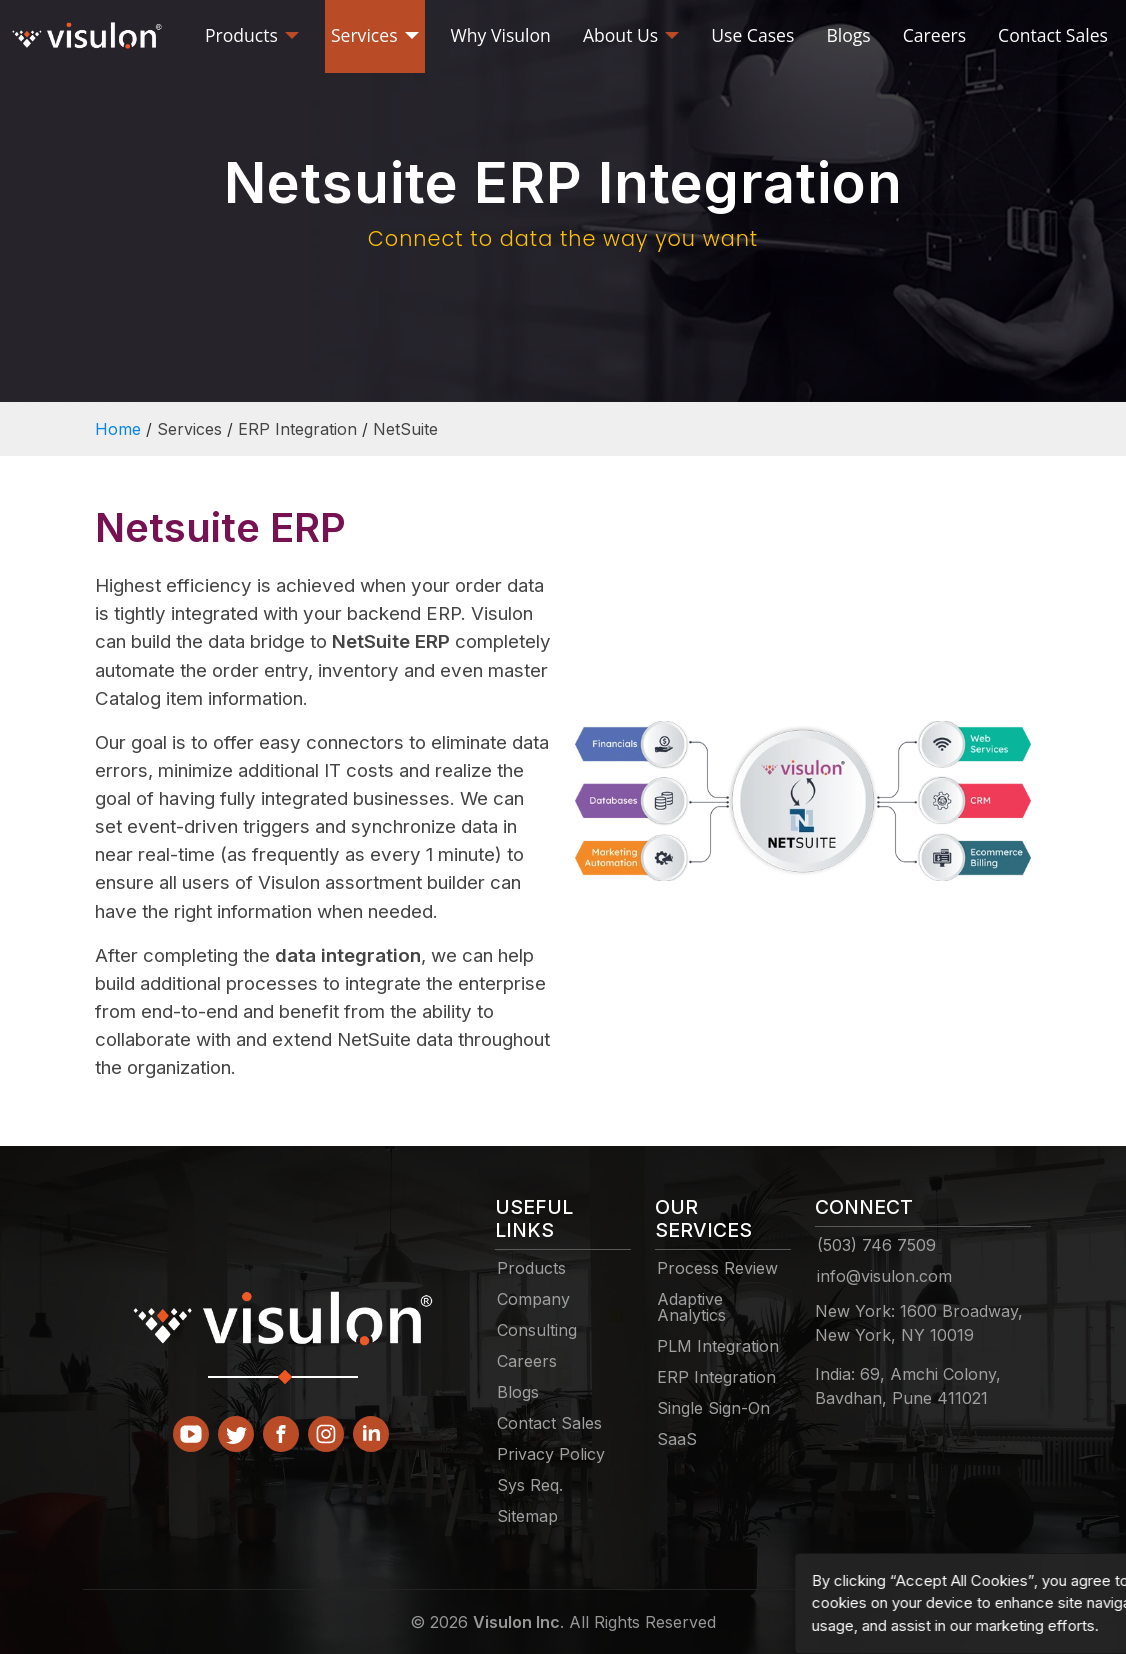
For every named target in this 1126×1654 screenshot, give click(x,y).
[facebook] (281, 1426)
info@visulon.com (884, 1276)
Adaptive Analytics (691, 1307)
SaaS (677, 1439)
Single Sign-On (713, 1408)
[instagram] (326, 1426)
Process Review (717, 1268)
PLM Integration (718, 1346)
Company (533, 1299)
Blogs (518, 1392)
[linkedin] (371, 1426)
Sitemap (527, 1516)
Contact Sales (549, 1423)
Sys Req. (530, 1485)
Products (531, 1268)
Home (118, 429)
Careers (527, 1361)
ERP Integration (716, 1377)
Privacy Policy (551, 1454)
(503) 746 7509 (876, 1245)
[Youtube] (191, 1426)
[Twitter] (236, 1426)
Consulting (537, 1330)
